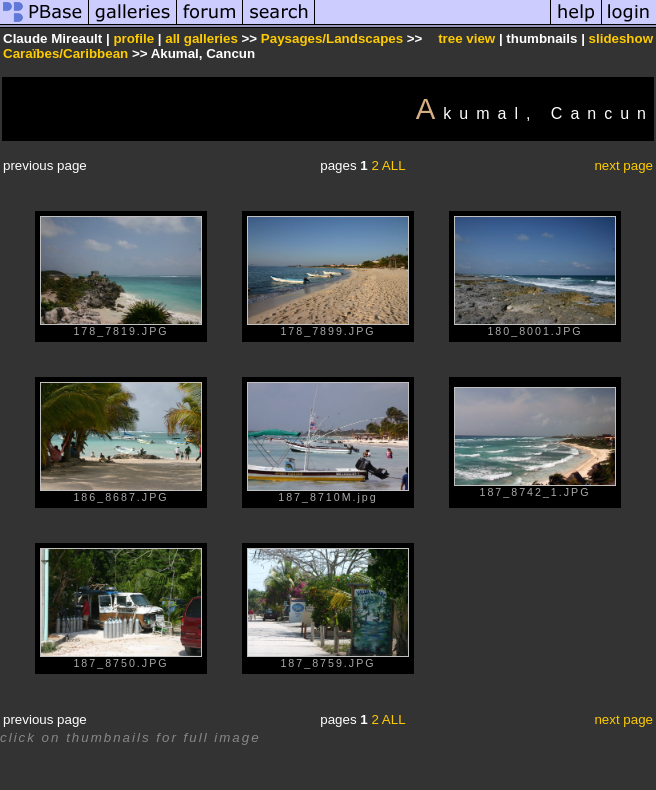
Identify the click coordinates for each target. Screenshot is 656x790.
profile (133, 38)
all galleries (201, 38)
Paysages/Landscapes (332, 38)
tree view (466, 38)
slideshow (621, 38)
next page (623, 165)
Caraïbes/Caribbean (65, 53)
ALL (394, 165)
